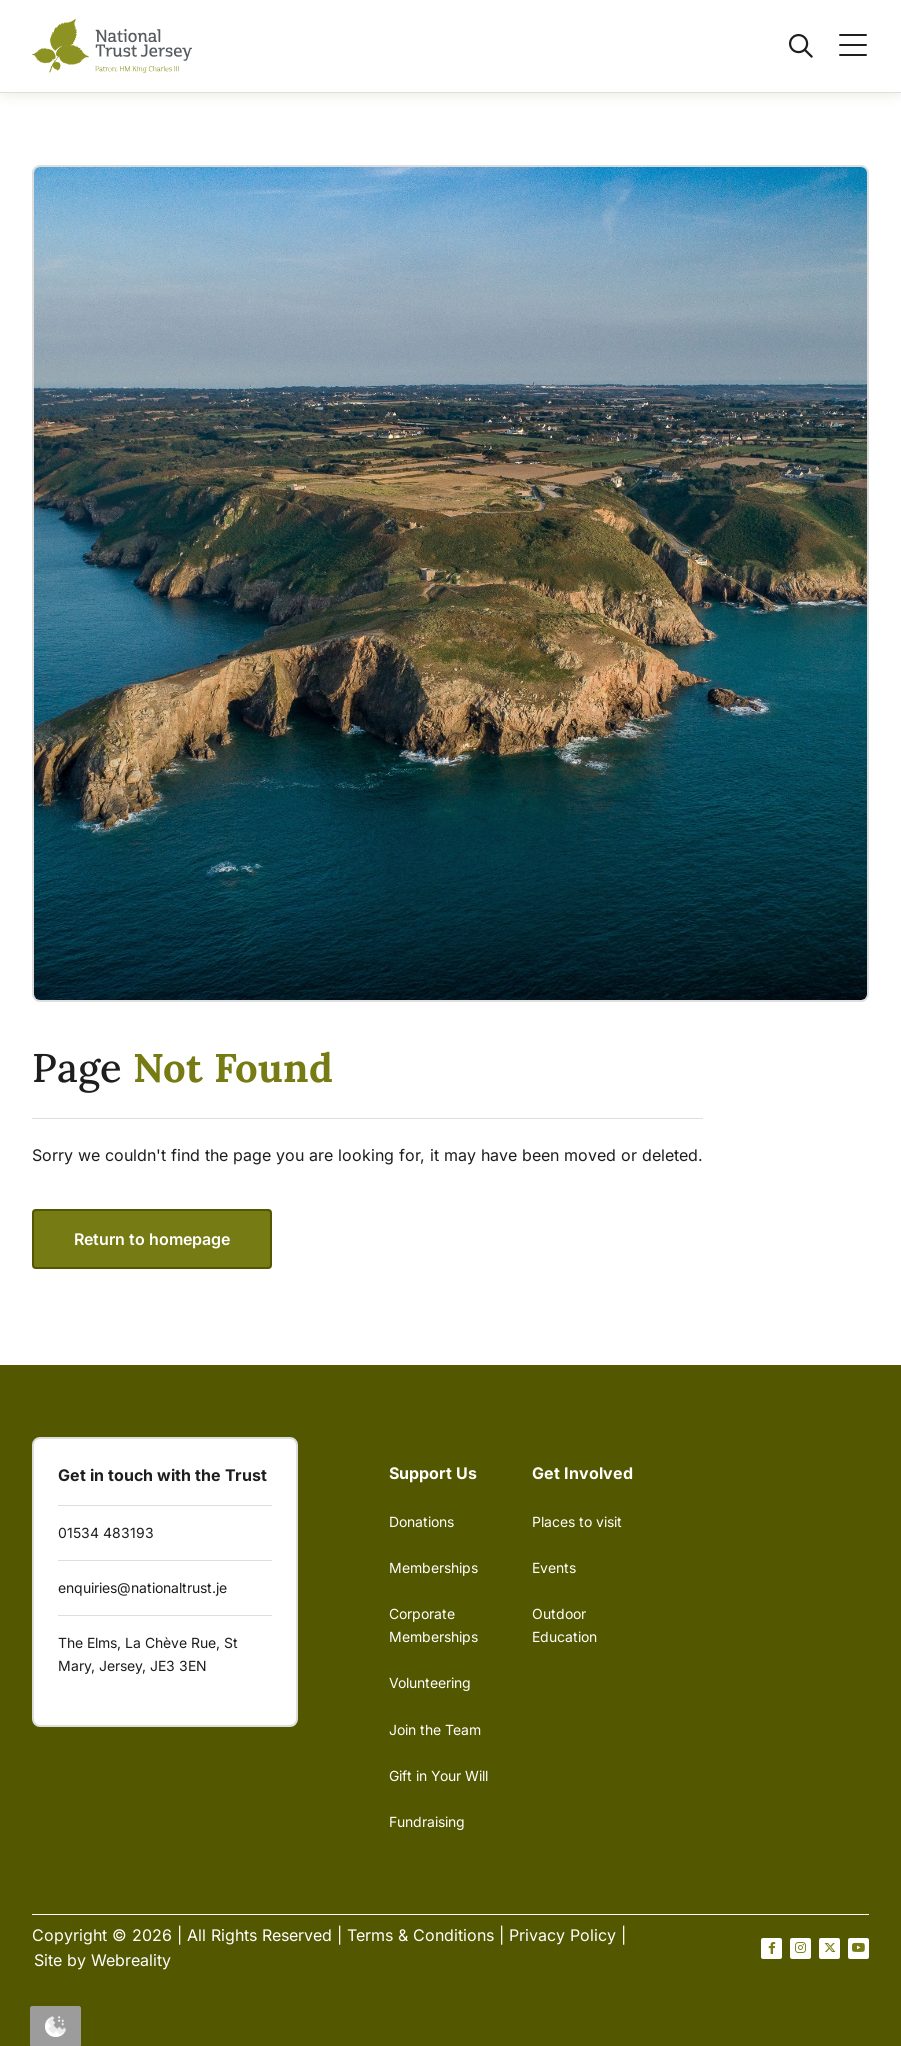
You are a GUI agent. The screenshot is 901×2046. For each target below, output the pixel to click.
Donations (421, 1521)
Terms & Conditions (420, 1935)
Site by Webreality (102, 1960)
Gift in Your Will (438, 1775)
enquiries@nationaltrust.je (142, 1587)
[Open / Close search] (789, 46)
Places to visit (577, 1521)
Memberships (433, 1567)
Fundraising (427, 1821)
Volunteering (430, 1682)
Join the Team (435, 1729)
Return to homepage (152, 1239)
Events (554, 1567)
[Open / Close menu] (841, 46)
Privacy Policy (562, 1935)
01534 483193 (106, 1532)
